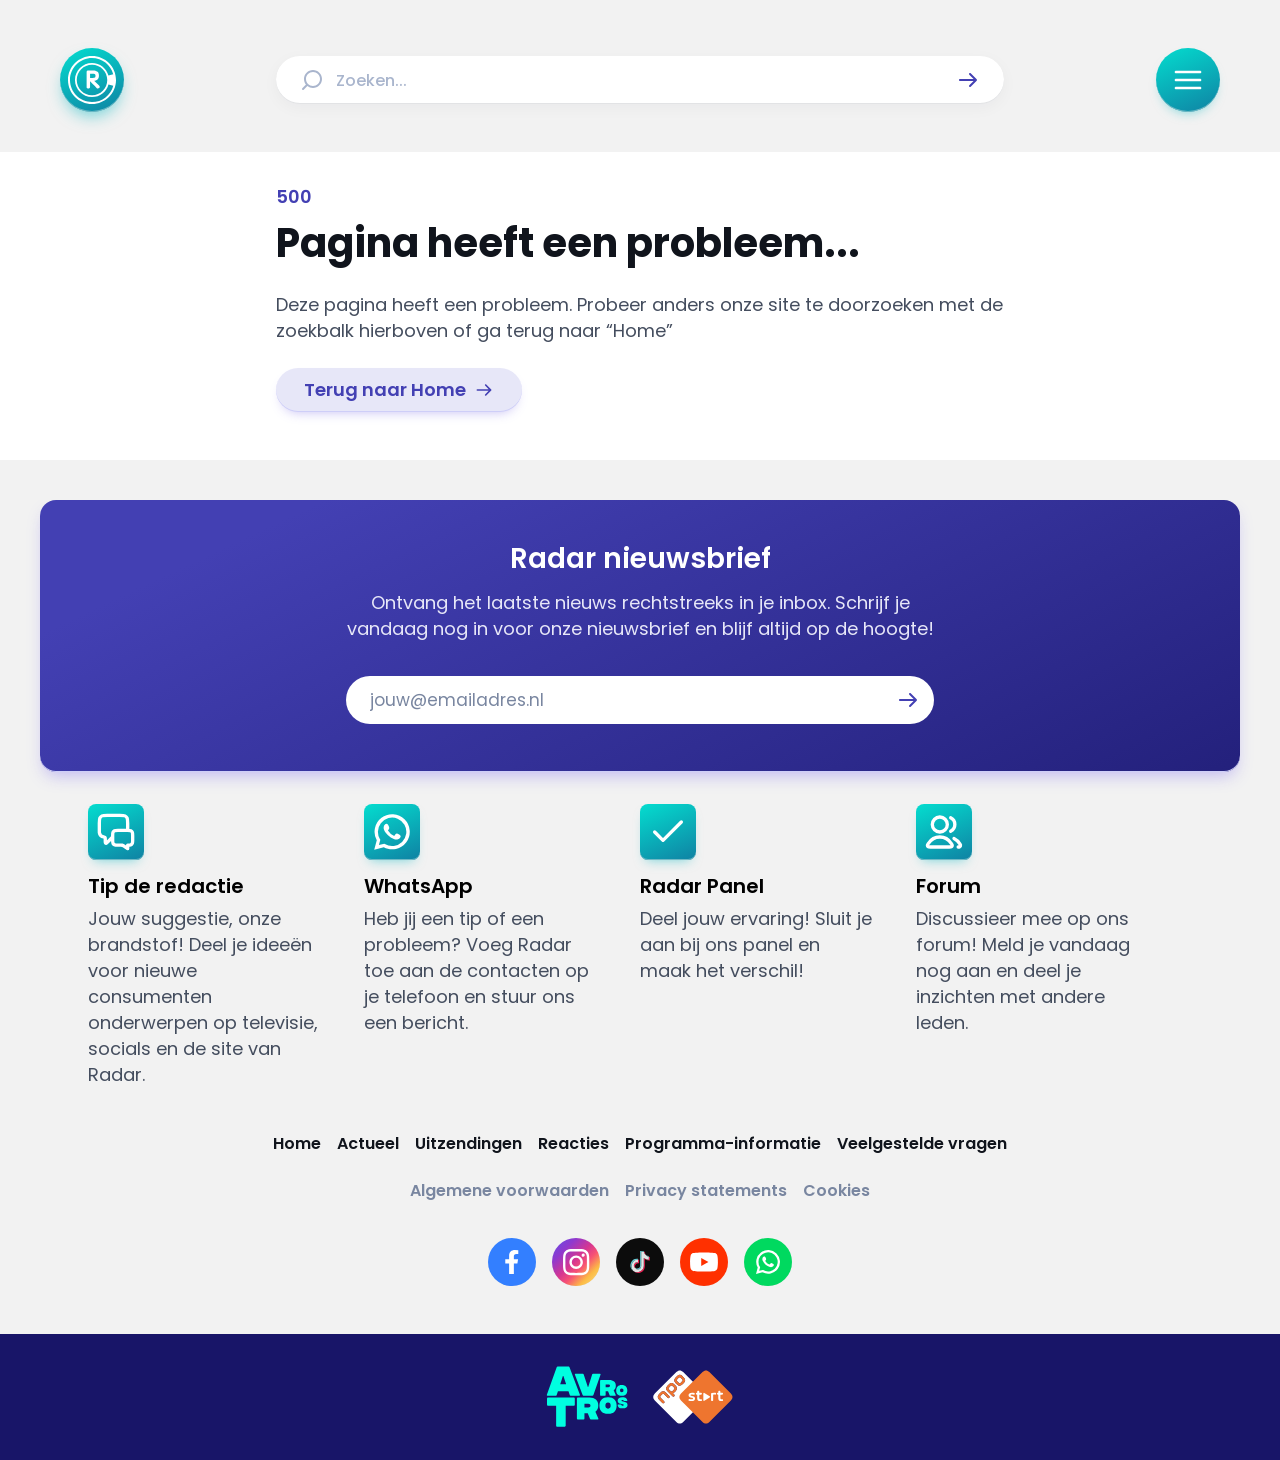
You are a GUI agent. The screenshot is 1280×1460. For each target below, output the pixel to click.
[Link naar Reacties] (573, 1143)
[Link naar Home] (297, 1143)
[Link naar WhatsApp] (768, 1262)
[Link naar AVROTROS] (587, 1397)
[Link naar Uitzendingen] (468, 1143)
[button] (968, 80)
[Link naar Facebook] (512, 1262)
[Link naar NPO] (693, 1397)
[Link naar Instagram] (576, 1262)
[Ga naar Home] (92, 80)
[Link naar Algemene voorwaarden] (509, 1190)
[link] (399, 390)
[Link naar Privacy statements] (706, 1190)
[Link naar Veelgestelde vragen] (922, 1143)
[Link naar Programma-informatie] (723, 1143)
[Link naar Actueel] (368, 1143)
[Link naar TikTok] (640, 1262)
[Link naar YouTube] (704, 1262)
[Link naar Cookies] (836, 1190)
